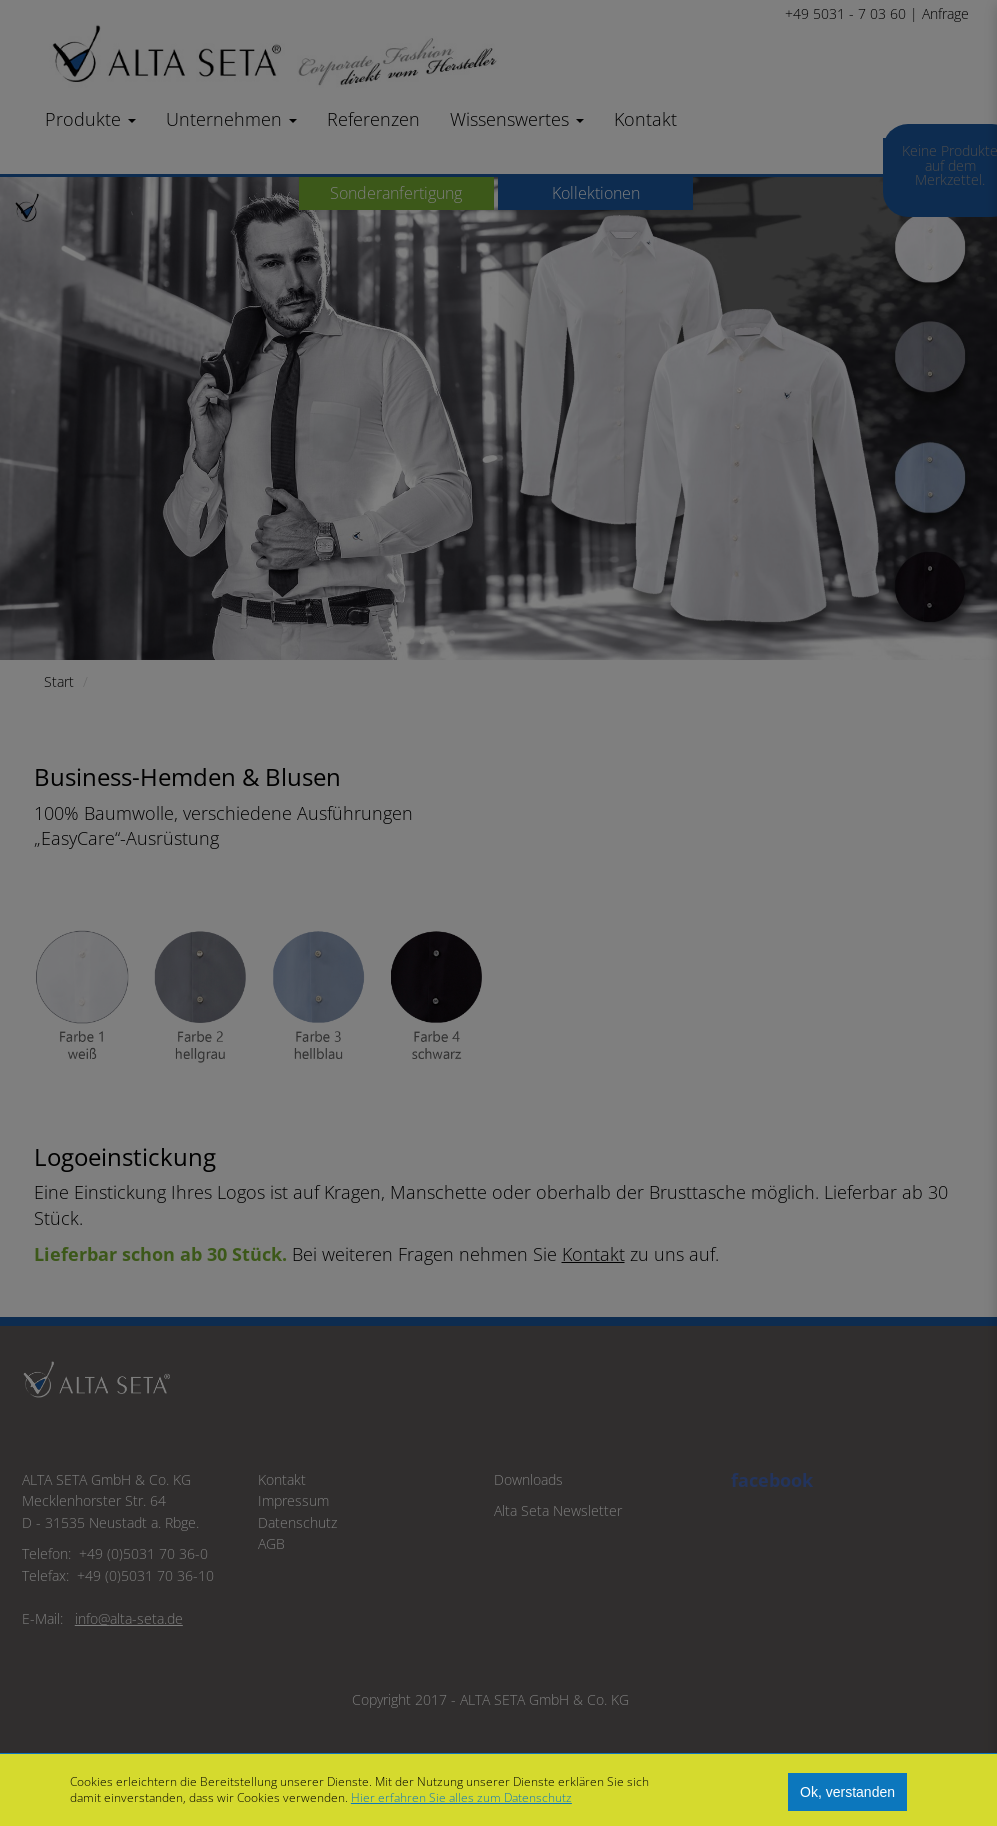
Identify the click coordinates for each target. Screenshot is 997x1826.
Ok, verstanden (847, 1792)
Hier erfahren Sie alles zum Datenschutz (461, 1797)
